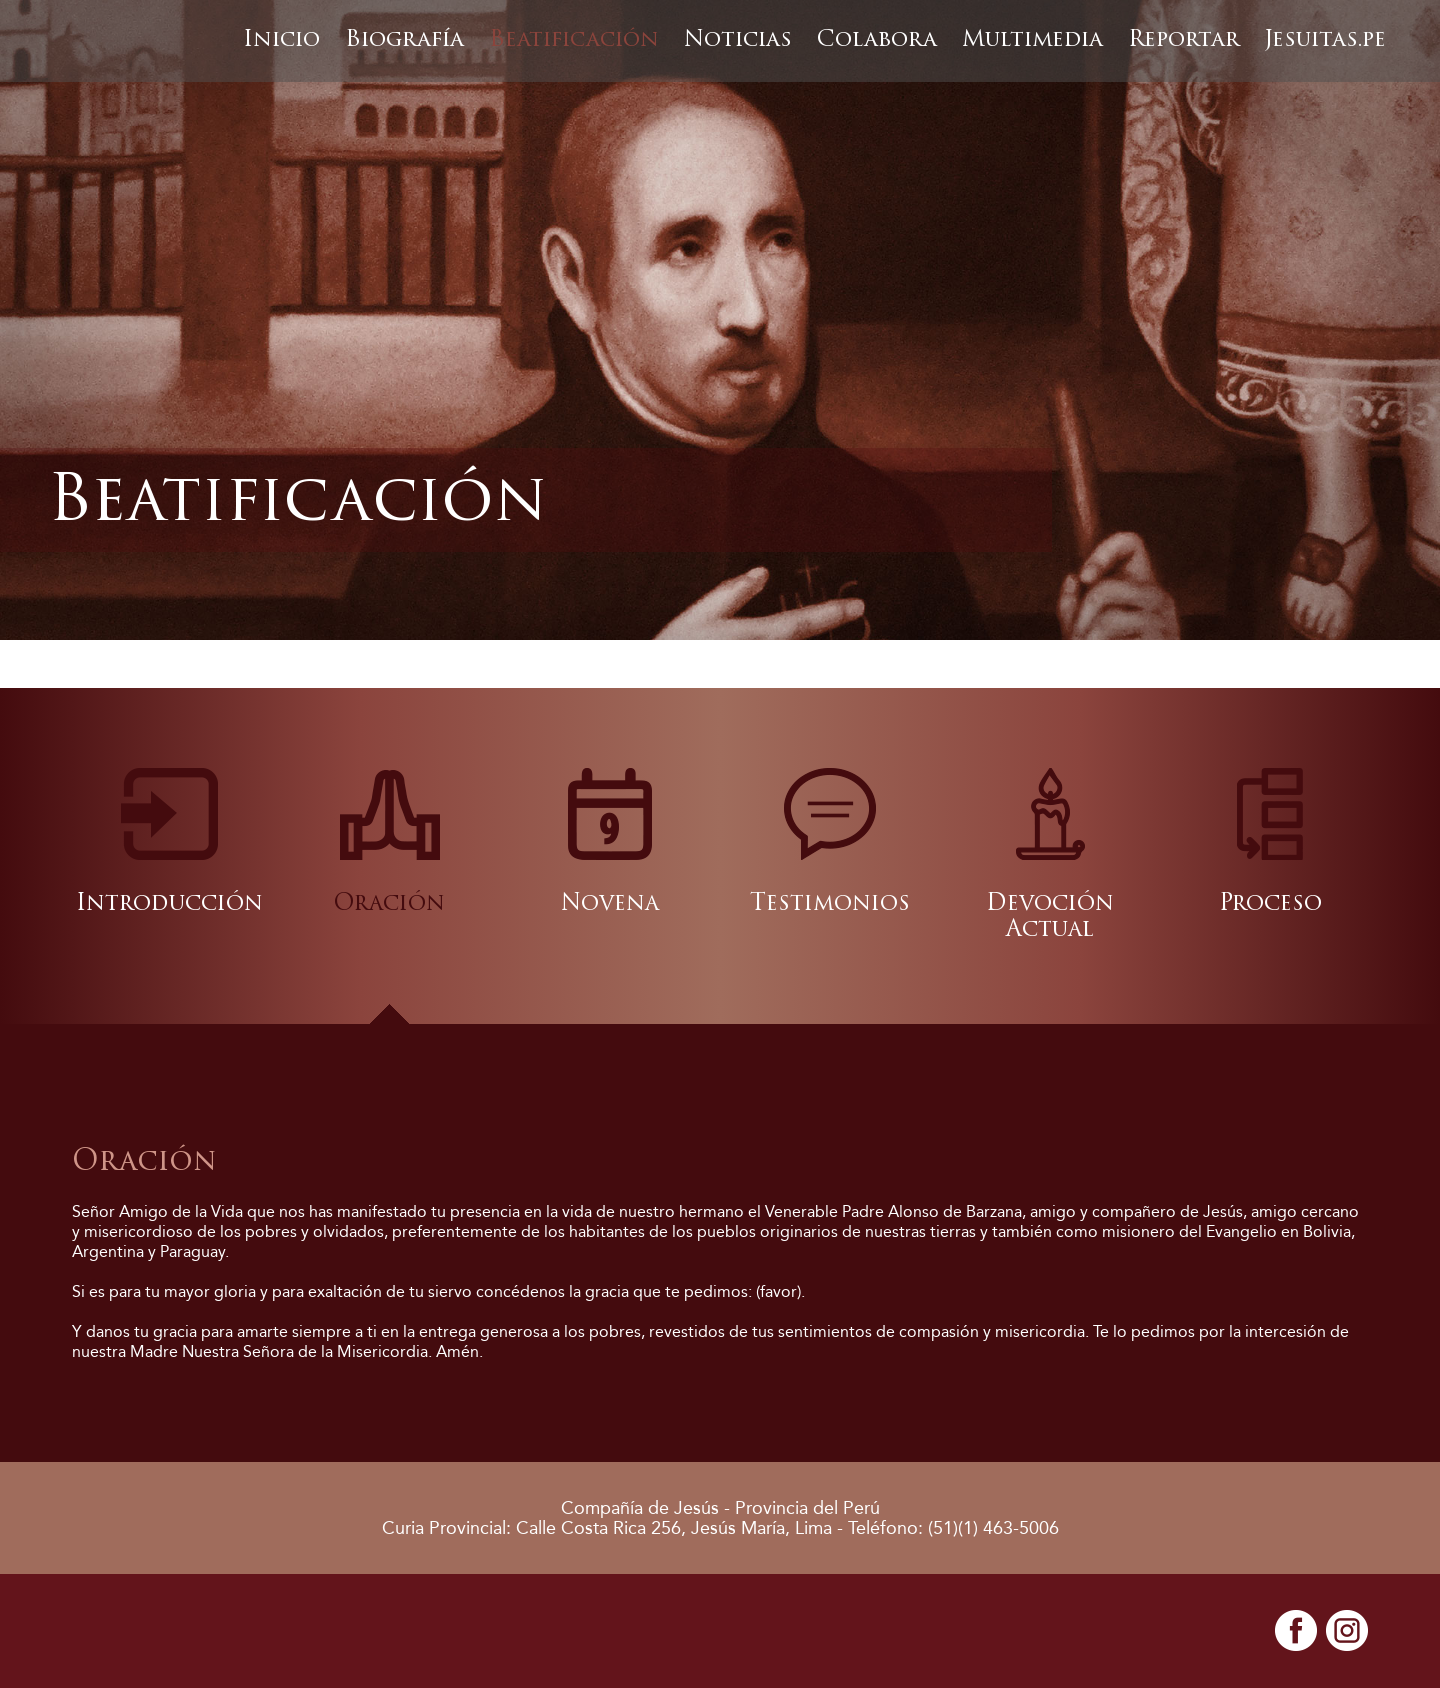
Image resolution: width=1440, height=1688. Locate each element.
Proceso (1270, 904)
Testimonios (830, 904)
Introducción (169, 904)
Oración (389, 904)
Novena (610, 904)
